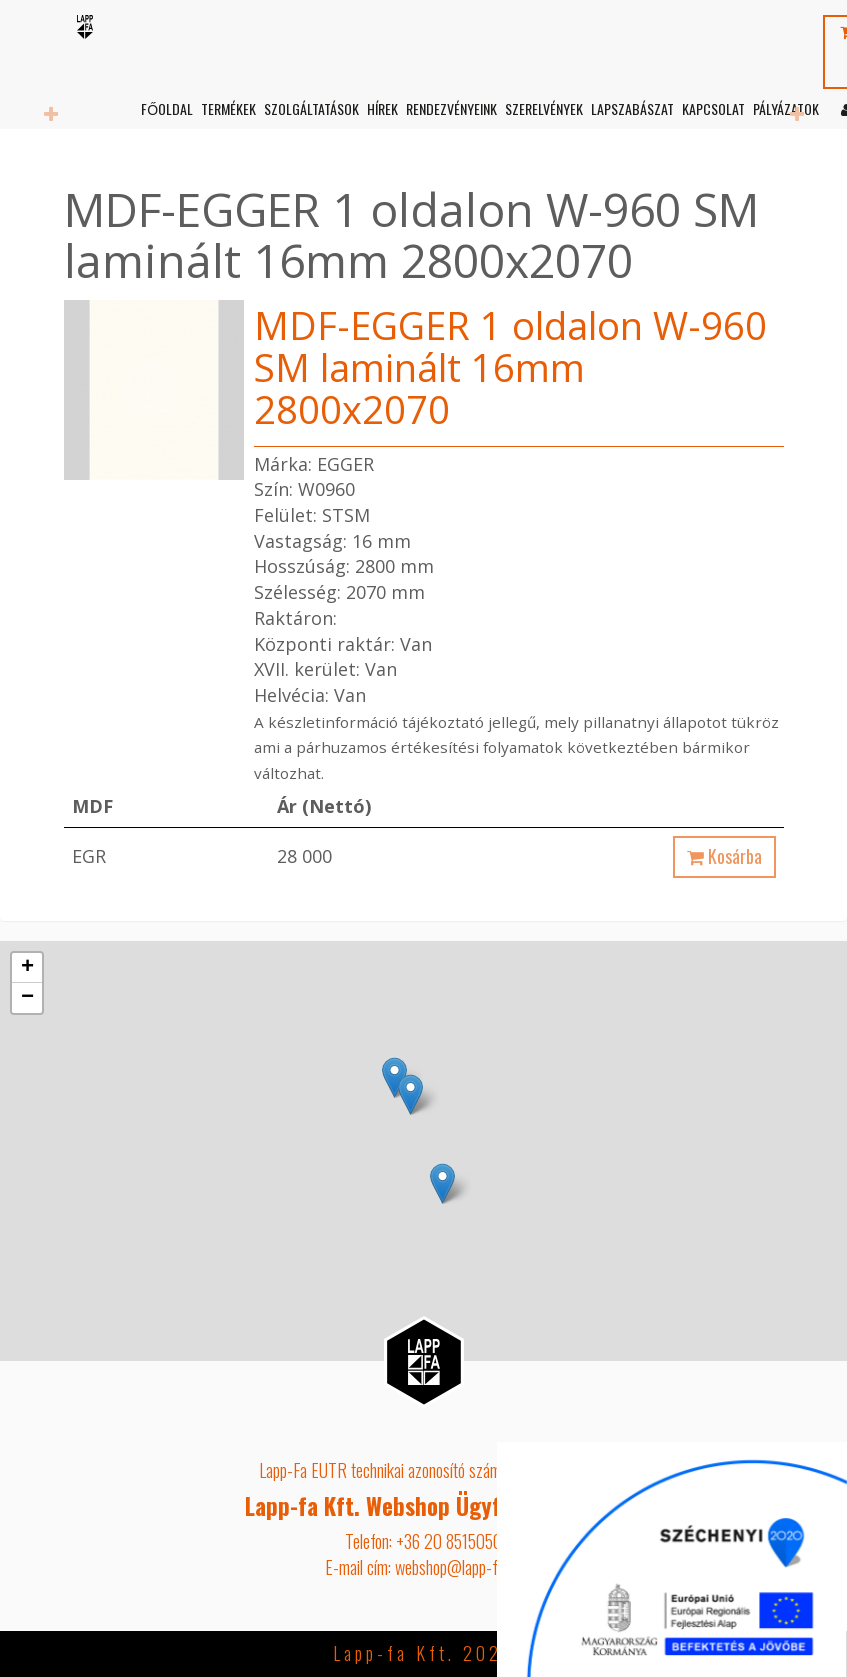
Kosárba (724, 856)
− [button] (27, 998)
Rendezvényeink (450, 108)
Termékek (227, 108)
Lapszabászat (631, 108)
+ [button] (27, 968)
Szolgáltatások (310, 108)
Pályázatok (785, 108)
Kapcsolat (712, 108)
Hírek (381, 108)
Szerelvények (543, 108)
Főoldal (166, 108)
